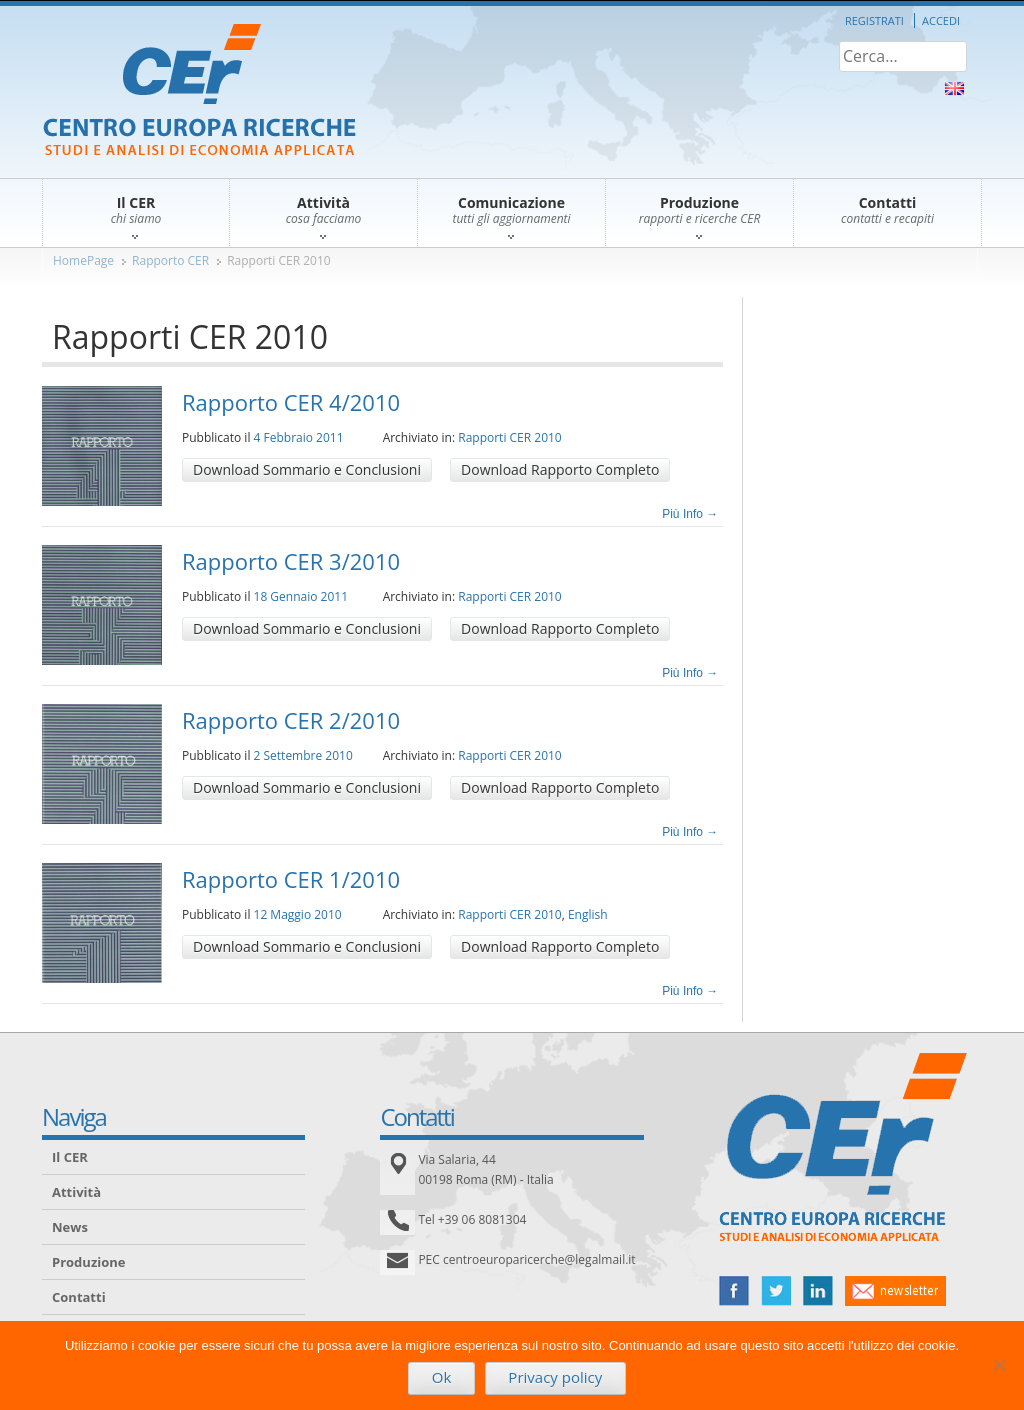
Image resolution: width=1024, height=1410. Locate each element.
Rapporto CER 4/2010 (291, 402)
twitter (776, 1291)
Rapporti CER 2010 (279, 260)
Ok (442, 1377)
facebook (734, 1291)
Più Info (690, 514)
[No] (999, 1365)
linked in (818, 1291)
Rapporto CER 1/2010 (291, 879)
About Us (954, 88)
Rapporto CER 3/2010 (291, 561)
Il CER (70, 1157)
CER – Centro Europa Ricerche (199, 91)
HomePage (83, 260)
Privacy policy (555, 1377)
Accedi (941, 20)
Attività (76, 1192)
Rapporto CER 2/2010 (291, 720)
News (70, 1227)
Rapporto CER (170, 260)
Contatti (79, 1297)
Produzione (88, 1262)
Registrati (874, 20)
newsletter (895, 1291)
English (588, 914)
